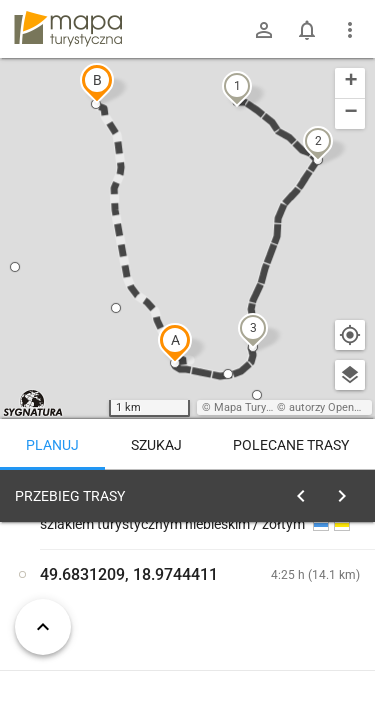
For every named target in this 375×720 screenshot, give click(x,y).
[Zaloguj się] (264, 30)
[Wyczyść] (348, 491)
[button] (175, 343)
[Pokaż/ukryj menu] (350, 30)
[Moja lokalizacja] (350, 335)
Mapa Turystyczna (259, 407)
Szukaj (156, 445)
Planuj (52, 445)
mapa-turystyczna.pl (68, 29)
